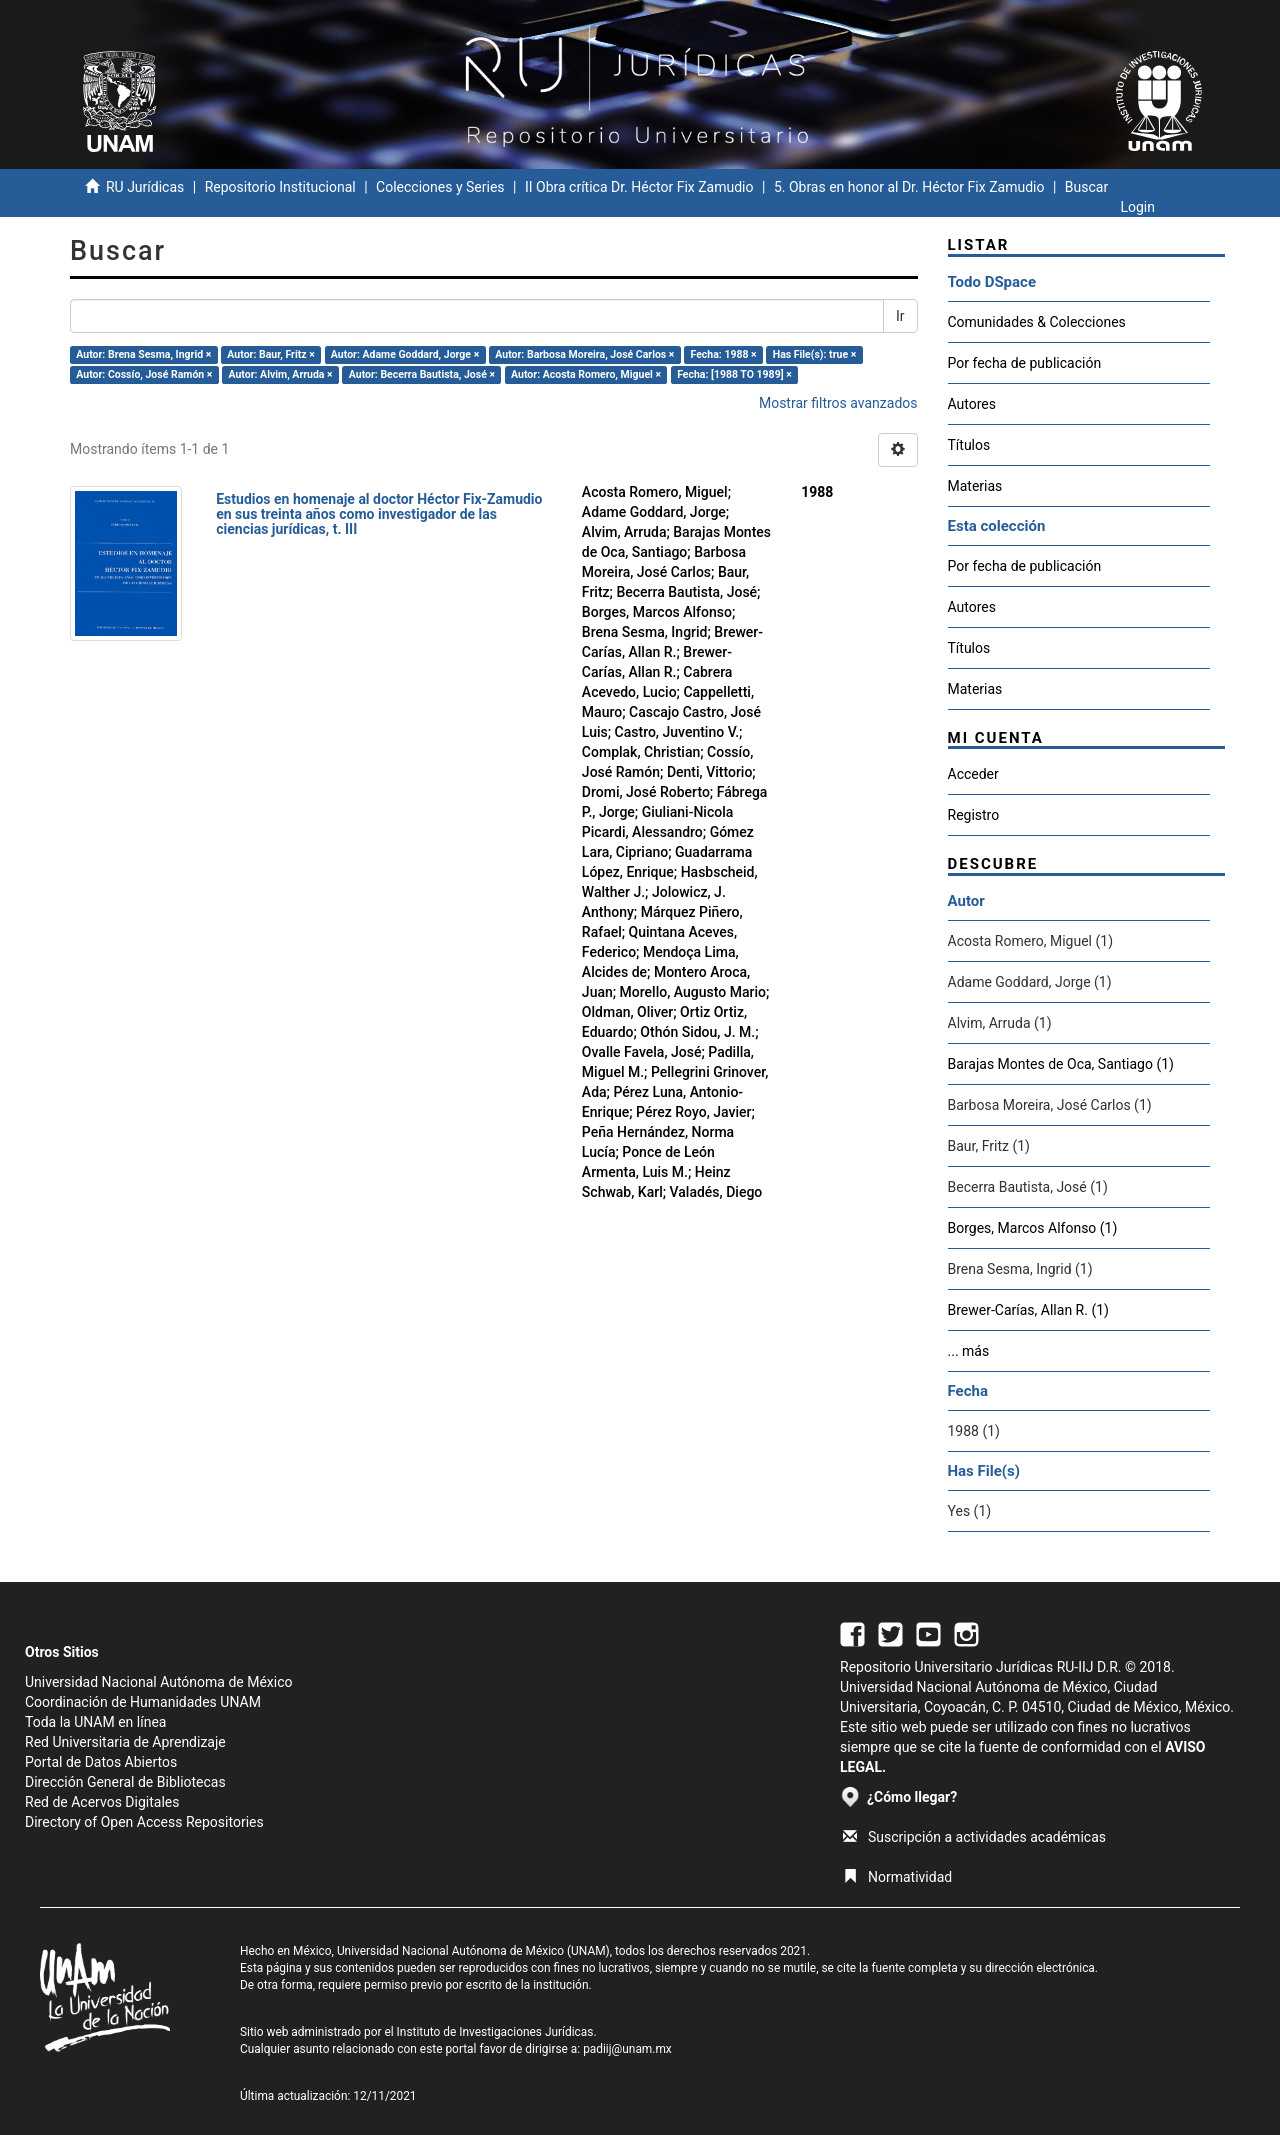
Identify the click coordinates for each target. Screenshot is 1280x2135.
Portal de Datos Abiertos (101, 1762)
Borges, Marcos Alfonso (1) (1033, 1228)
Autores (972, 404)
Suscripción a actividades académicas (974, 1837)
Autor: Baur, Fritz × (270, 354)
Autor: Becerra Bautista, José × (422, 374)
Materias (975, 486)
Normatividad (897, 1877)
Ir (900, 316)
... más (969, 1351)
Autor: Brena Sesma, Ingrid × (143, 354)
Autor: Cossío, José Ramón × (144, 374)
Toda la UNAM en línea (95, 1722)
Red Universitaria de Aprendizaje (125, 1742)
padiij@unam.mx (627, 2049)
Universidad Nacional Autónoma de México (159, 1682)
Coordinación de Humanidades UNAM (143, 1702)
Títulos (969, 445)
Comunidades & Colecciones (1037, 322)
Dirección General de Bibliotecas (125, 1782)
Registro (974, 815)
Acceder (973, 774)
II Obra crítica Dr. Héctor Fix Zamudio (639, 187)
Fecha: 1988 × (724, 354)
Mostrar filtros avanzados (838, 403)
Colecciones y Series (440, 187)
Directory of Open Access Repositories (144, 1822)
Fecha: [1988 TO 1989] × (734, 374)
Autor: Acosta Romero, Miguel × (586, 374)
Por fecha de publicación (1025, 363)
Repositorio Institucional (280, 187)
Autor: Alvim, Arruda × (280, 374)
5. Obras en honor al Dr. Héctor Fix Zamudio (909, 187)
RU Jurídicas (145, 187)
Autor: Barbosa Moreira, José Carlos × (584, 354)
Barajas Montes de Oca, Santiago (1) (1061, 1064)
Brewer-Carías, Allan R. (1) (1028, 1310)
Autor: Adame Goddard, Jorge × (405, 354)
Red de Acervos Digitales (102, 1802)
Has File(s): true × (814, 354)
